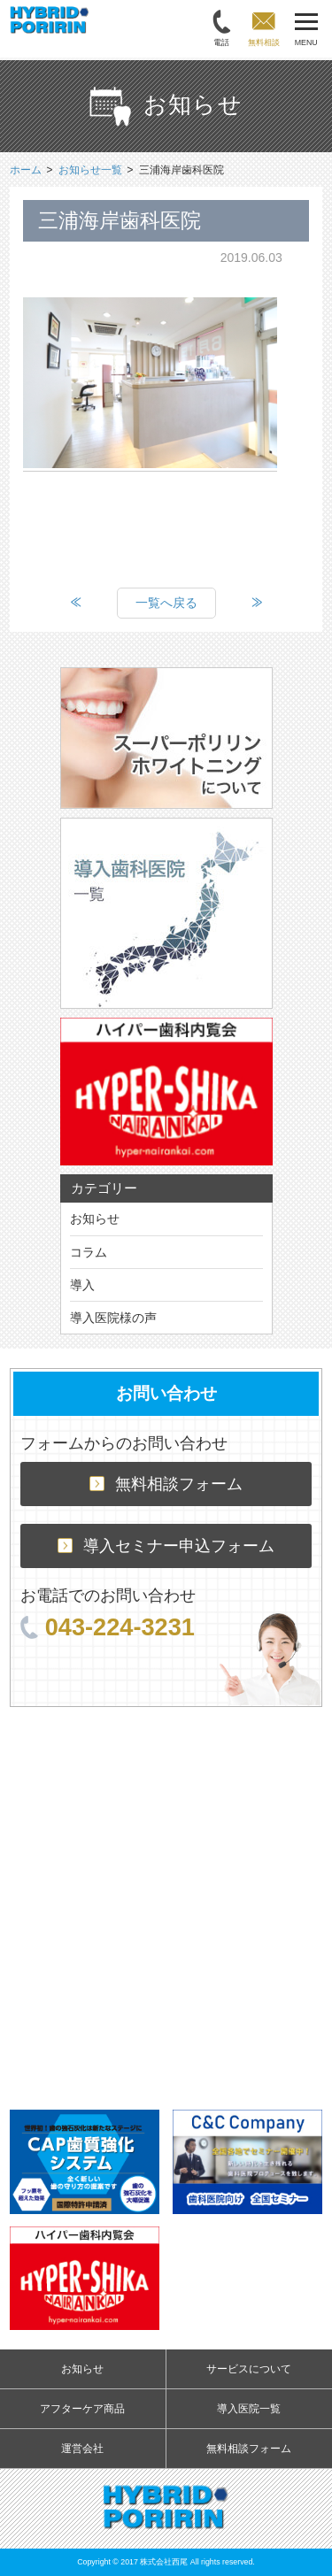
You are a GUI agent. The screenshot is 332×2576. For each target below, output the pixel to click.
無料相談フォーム (166, 1484)
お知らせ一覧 (90, 170)
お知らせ (95, 1218)
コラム (88, 1252)
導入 (82, 1285)
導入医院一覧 (249, 2409)
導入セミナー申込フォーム (166, 1546)
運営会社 (82, 2448)
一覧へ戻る (166, 603)
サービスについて (248, 2369)
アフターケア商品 (82, 2409)
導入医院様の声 (113, 1318)
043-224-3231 (107, 1627)
